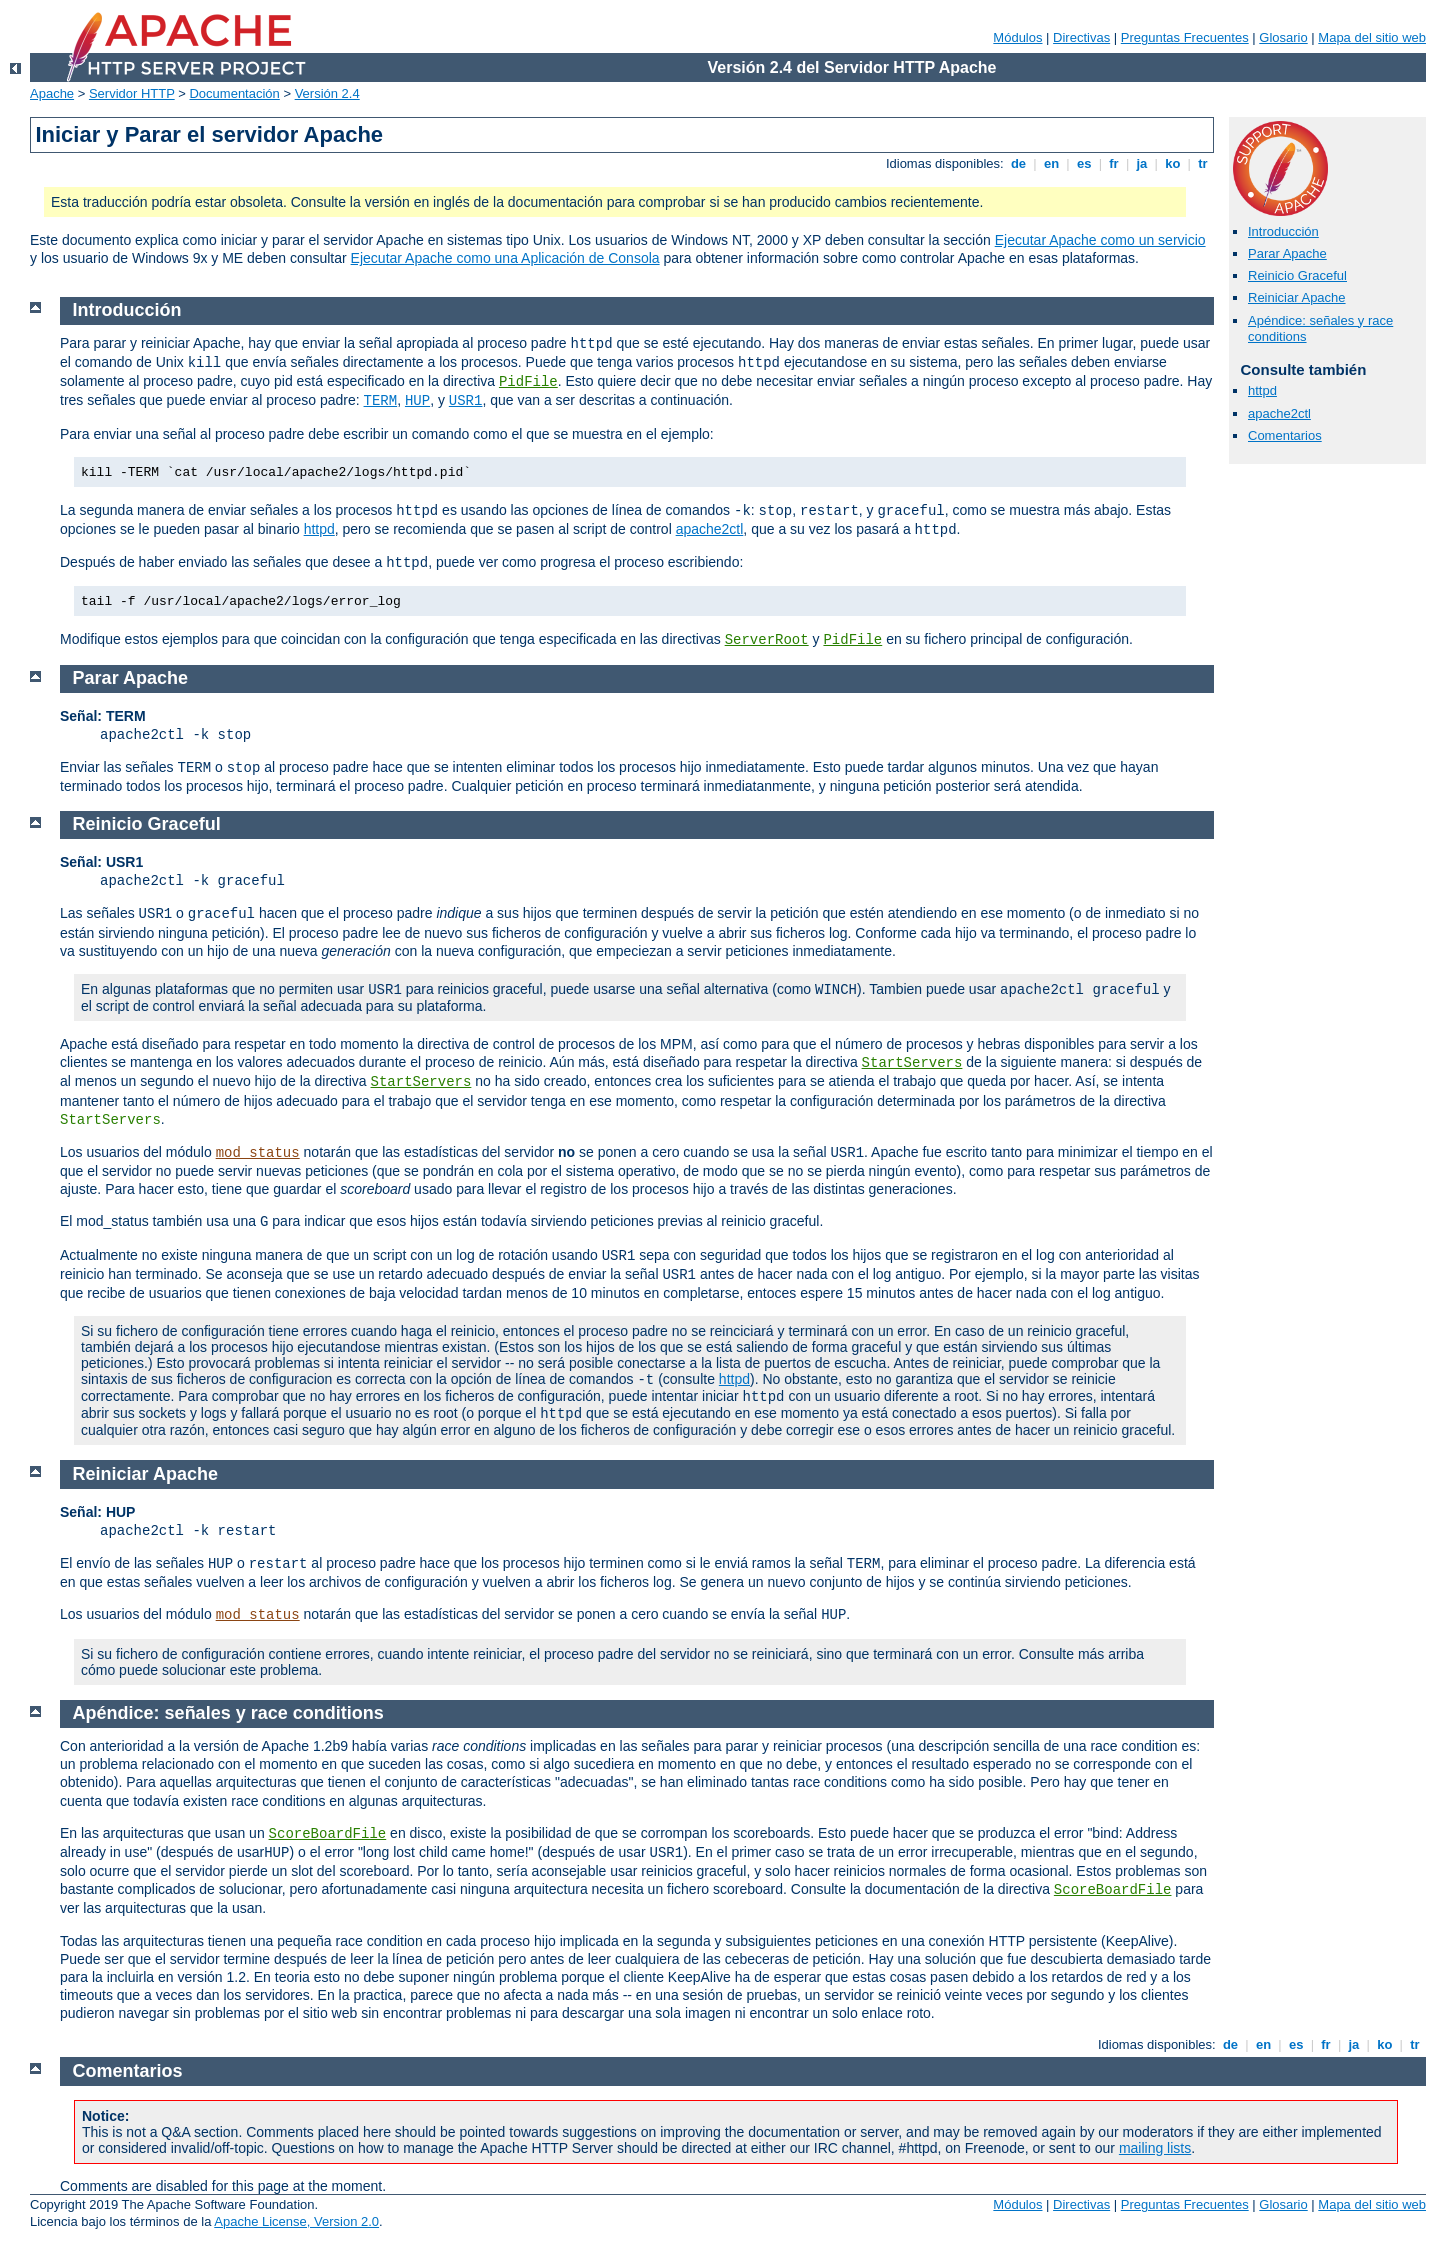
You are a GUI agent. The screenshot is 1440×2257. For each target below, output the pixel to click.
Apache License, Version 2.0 (296, 2221)
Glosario (1283, 37)
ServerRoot (767, 640)
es (1084, 163)
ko (1173, 163)
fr (1114, 163)
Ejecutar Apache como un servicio (1100, 240)
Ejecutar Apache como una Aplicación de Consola (505, 258)
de (1018, 163)
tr (1203, 163)
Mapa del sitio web (1372, 37)
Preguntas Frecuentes (1185, 37)
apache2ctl (1279, 413)
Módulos (1017, 37)
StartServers (912, 1063)
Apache (52, 93)
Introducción (1283, 231)
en (1051, 163)
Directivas (1081, 37)
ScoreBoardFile (328, 1834)
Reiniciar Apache (1297, 297)
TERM (381, 401)
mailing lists (1155, 2148)
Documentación (234, 93)
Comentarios (1285, 435)
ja (1142, 163)
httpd (1262, 390)
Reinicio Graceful (1297, 275)
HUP (417, 401)
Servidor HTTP (132, 93)
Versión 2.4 (327, 93)
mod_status (258, 1153)
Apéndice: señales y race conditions (228, 1713)
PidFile (528, 382)
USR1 (466, 401)
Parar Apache (1287, 253)
